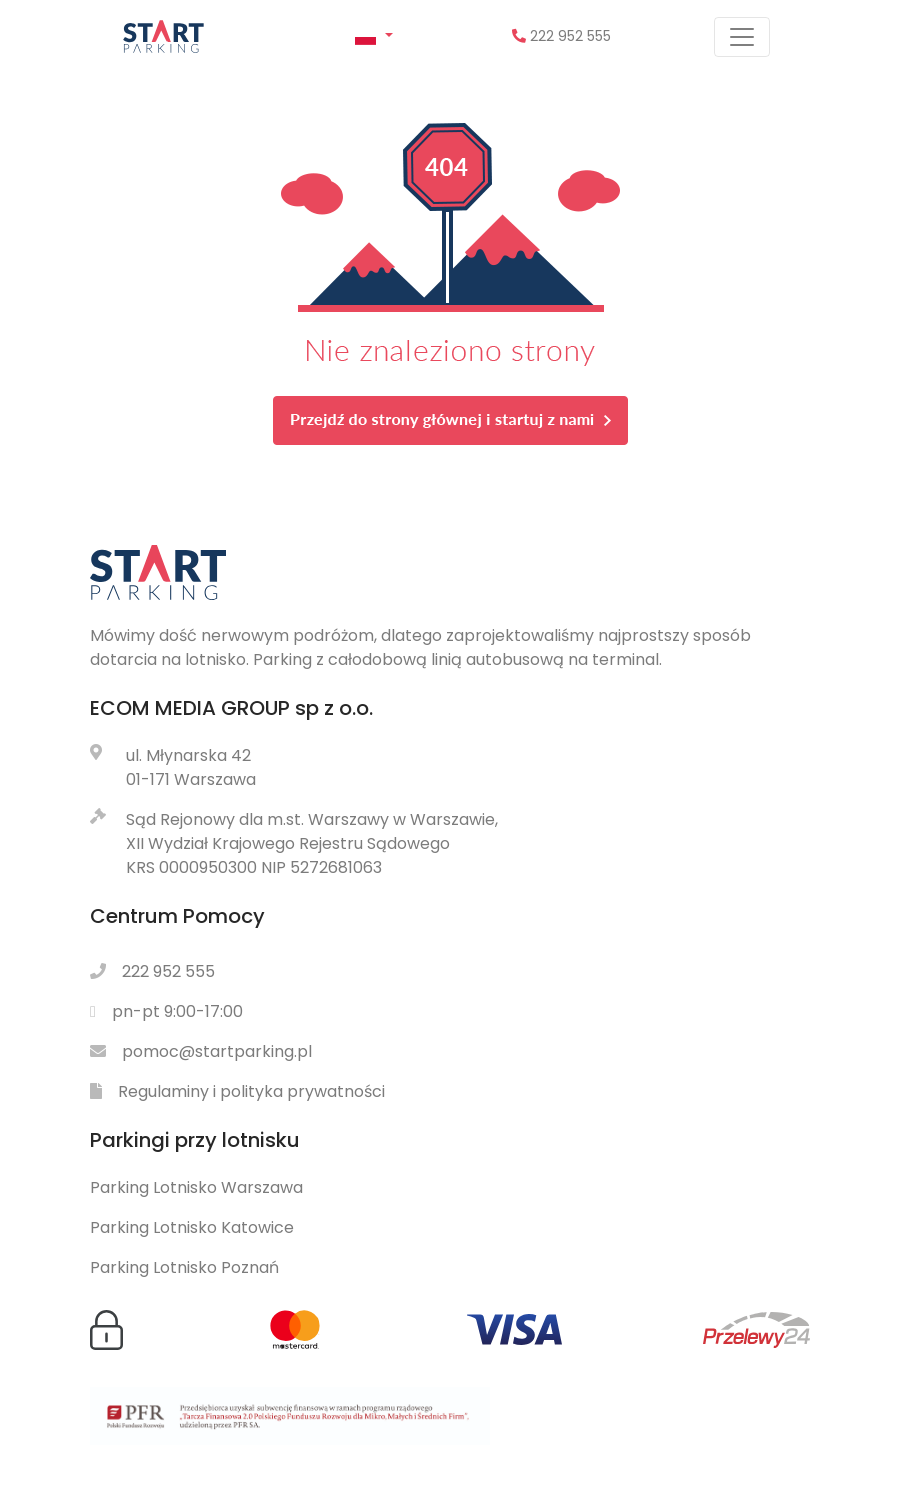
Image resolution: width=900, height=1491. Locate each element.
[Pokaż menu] (742, 37)
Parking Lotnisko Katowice (192, 1227)
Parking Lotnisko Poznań (184, 1267)
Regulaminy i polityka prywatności (251, 1091)
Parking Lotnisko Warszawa (196, 1187)
